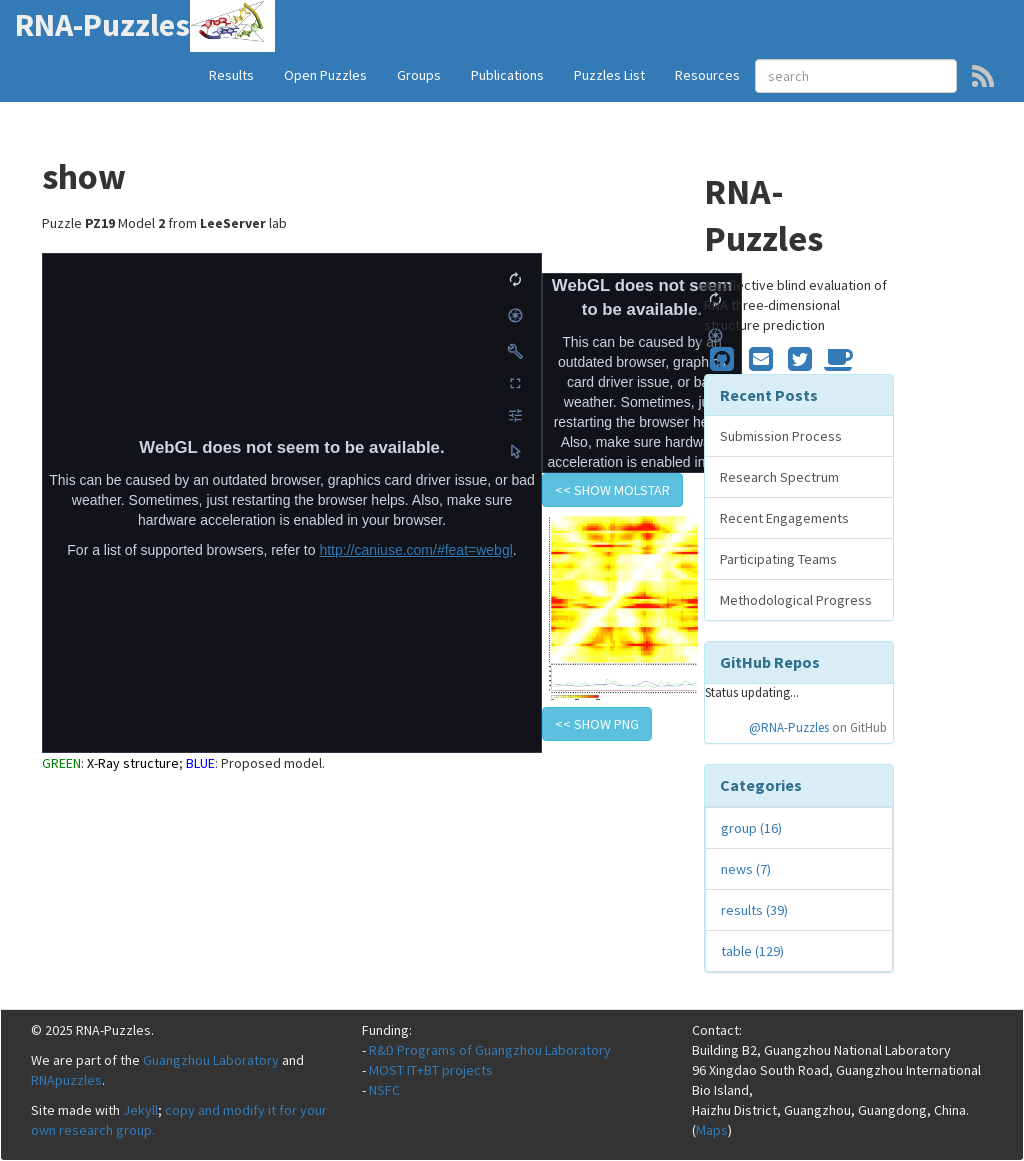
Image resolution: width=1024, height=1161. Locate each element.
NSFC (384, 1090)
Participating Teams (778, 559)
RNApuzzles (66, 1080)
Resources (707, 75)
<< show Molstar (612, 490)
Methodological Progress (796, 600)
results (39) (754, 910)
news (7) (746, 869)
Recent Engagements (784, 518)
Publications (507, 75)
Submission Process (781, 436)
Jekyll (140, 1110)
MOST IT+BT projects (431, 1070)
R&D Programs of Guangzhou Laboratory (490, 1050)
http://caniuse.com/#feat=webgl (415, 550)
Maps (712, 1130)
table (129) (752, 951)
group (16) (751, 828)
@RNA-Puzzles (789, 727)
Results (231, 75)
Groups (419, 75)
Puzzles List (609, 75)
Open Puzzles (325, 75)
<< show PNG (597, 724)
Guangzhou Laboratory (211, 1060)
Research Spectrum (779, 477)
